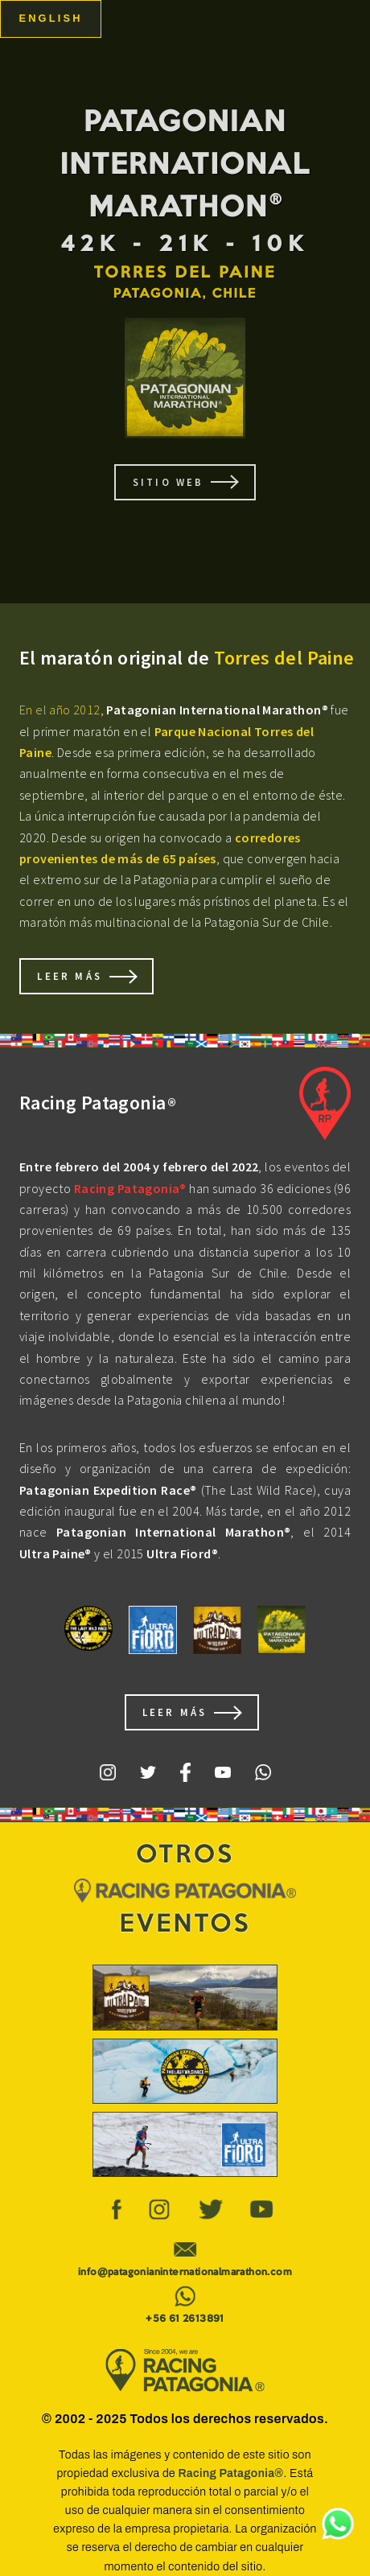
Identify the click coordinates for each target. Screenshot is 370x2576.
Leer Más (69, 975)
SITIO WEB (168, 481)
